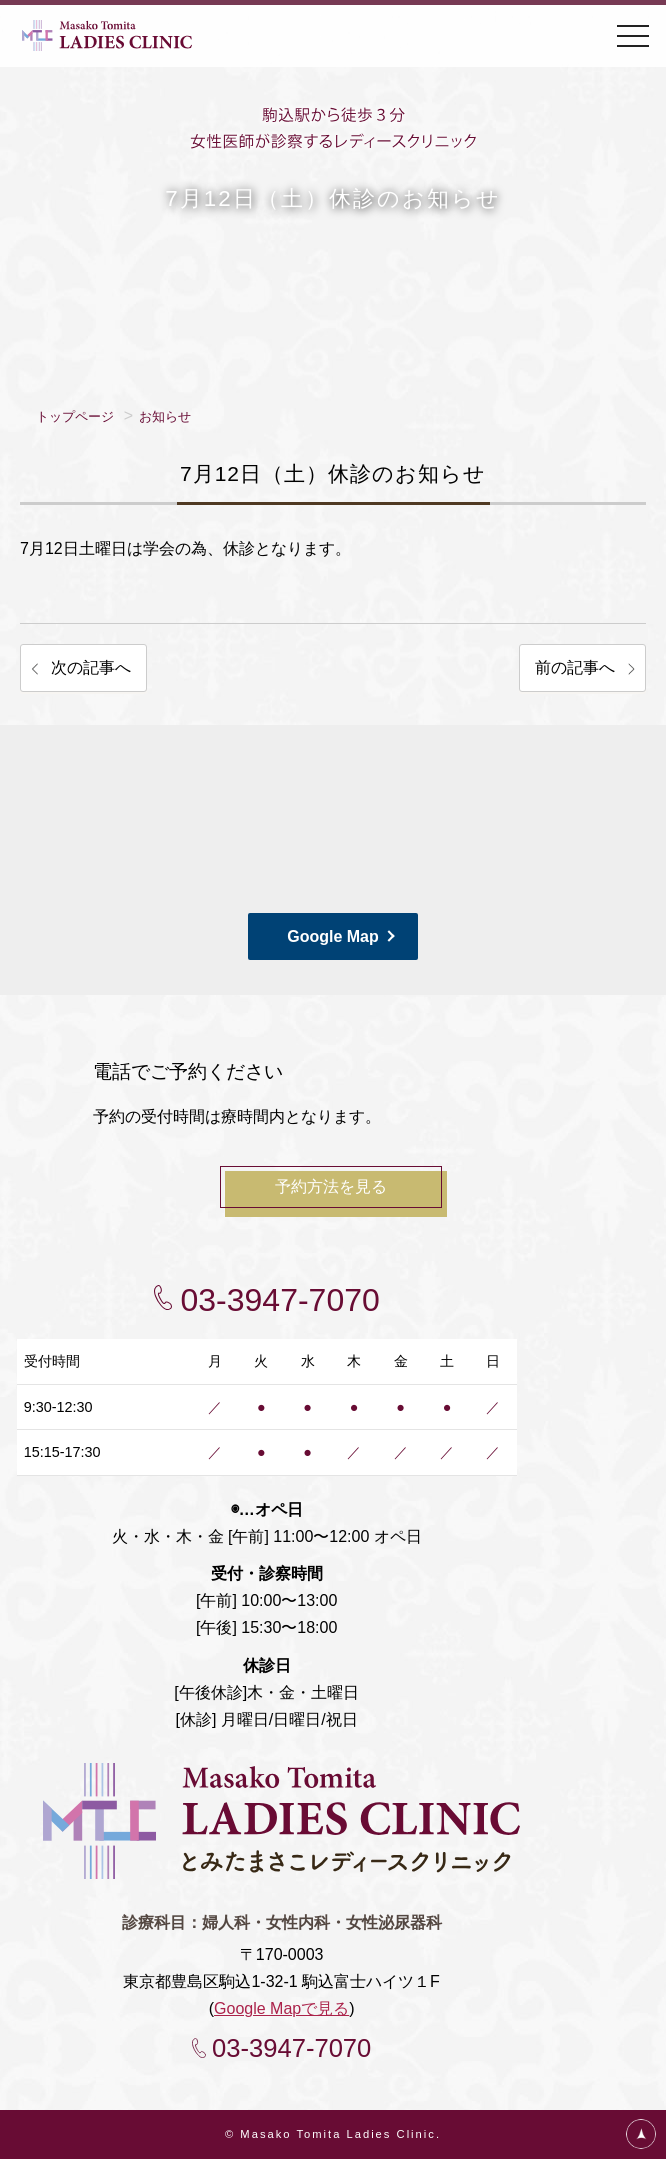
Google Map (333, 936)
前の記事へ (575, 667)
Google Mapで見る (281, 2008)
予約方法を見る (331, 1186)
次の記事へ (91, 667)
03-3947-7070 (280, 1300)
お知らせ (165, 416)
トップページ (75, 416)
